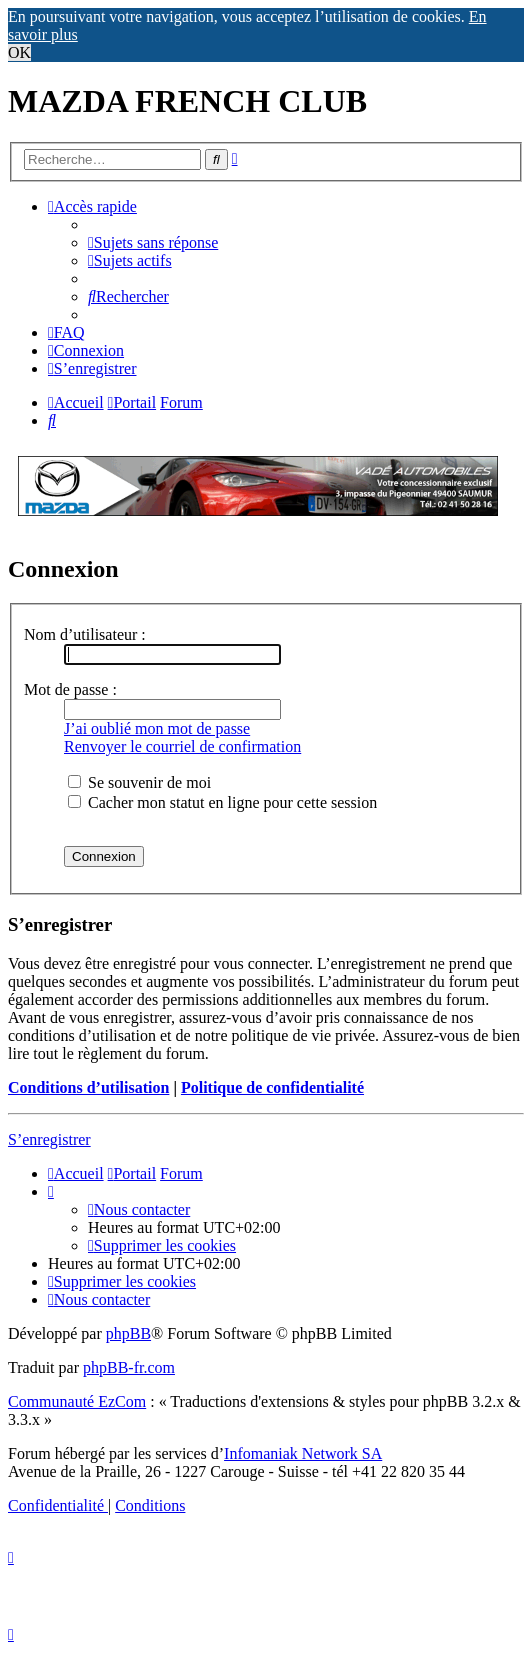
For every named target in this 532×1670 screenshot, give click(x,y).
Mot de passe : (70, 689)
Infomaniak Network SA (303, 1453)
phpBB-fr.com (129, 1367)
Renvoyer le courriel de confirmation (182, 746)
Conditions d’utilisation (88, 1087)
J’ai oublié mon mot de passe (157, 728)
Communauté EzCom (77, 1401)
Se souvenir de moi (139, 782)
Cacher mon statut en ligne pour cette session (222, 802)
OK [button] (19, 52)
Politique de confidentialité (272, 1087)
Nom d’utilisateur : (85, 634)
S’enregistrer (49, 1139)
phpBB (128, 1333)
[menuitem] (153, 242)
